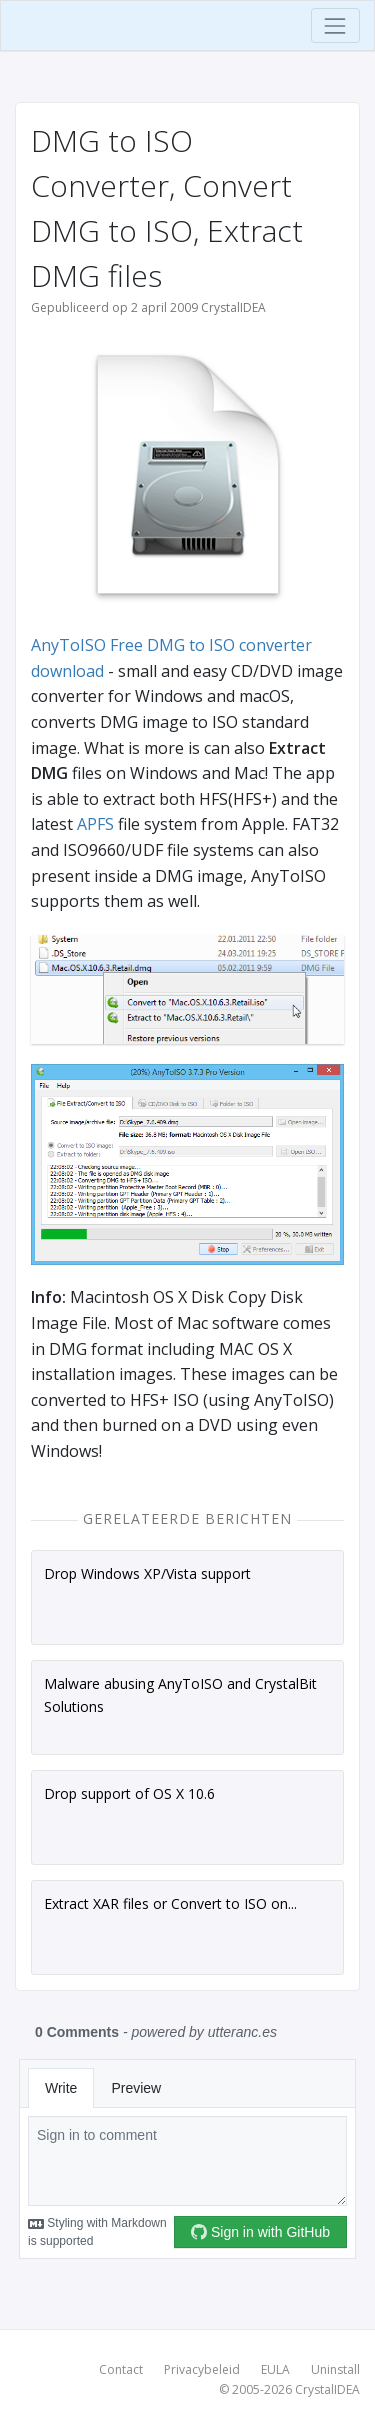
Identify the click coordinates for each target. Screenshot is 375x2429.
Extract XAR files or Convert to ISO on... (170, 1903)
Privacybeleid (202, 2369)
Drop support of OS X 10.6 (129, 1793)
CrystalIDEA (327, 2389)
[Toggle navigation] (335, 25)
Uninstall (335, 2369)
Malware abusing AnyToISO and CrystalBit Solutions (180, 1694)
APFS (95, 824)
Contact (121, 2369)
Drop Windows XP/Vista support (147, 1573)
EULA (275, 2369)
